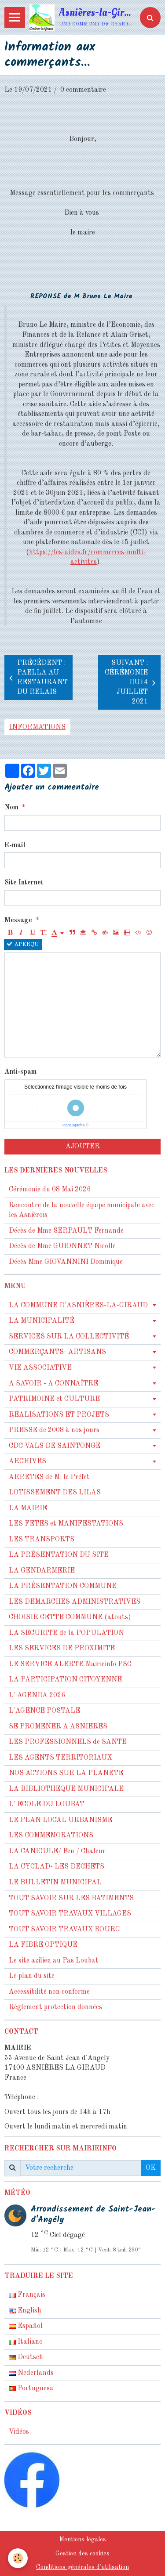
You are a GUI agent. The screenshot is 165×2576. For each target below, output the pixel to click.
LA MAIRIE (28, 1508)
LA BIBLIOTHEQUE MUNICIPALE (66, 1789)
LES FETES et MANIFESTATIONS (66, 1523)
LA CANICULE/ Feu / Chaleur (57, 1851)
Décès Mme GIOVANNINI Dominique (66, 1262)
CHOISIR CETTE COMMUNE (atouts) (70, 1617)
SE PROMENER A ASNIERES (58, 1726)
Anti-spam (20, 1071)
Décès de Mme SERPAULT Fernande (66, 1230)
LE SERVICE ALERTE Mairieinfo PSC (70, 1664)
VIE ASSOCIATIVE (40, 1367)
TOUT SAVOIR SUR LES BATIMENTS (71, 1898)
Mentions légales (82, 2539)
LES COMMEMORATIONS (51, 1835)
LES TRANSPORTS (41, 1539)
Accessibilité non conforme (49, 1991)
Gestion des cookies (82, 2554)
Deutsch (26, 2357)
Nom (11, 807)
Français (27, 2294)
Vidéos (19, 2431)
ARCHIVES (27, 1461)
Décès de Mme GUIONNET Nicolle (62, 1246)
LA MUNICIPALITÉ (41, 1320)
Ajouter (83, 1146)
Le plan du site (32, 1976)
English (25, 2310)
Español (26, 2326)
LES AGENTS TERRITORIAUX (60, 1757)
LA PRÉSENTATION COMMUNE (63, 1586)
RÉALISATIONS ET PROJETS (59, 1414)
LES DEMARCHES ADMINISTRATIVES (74, 1601)
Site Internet (24, 882)
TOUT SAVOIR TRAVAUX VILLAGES (70, 1913)
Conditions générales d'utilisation (82, 2567)
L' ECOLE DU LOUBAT (46, 1804)
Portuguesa (31, 2388)
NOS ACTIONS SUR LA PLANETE (66, 1773)
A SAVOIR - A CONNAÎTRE (53, 1383)
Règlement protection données (55, 2007)
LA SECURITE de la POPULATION (66, 1633)
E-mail (14, 845)
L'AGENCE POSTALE (44, 1710)
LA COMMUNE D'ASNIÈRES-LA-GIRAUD (78, 1305)
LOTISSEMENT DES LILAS (55, 1492)
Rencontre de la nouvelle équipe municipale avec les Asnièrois (81, 1210)
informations (37, 727)
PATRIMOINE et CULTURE (54, 1399)
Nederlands (31, 2373)
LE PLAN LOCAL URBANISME (60, 1820)
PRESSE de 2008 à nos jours (54, 1430)
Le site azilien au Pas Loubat (54, 1960)
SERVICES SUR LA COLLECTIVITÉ (69, 1336)
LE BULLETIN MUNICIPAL (55, 1882)
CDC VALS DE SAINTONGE (54, 1446)
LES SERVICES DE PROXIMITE (62, 1648)
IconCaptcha (73, 1125)
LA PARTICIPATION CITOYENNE (65, 1679)
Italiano (26, 2341)
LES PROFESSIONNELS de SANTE (68, 1742)
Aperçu (23, 944)
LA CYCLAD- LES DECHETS (56, 1866)
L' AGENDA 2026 (37, 1695)
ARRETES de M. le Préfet (49, 1477)
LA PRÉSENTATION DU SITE (59, 1555)
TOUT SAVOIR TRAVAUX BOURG (64, 1929)
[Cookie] (18, 2558)
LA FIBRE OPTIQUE (43, 1944)
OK (151, 2168)
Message (18, 920)
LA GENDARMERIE (42, 1570)
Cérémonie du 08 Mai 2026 (50, 1189)
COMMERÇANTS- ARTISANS (57, 1352)
